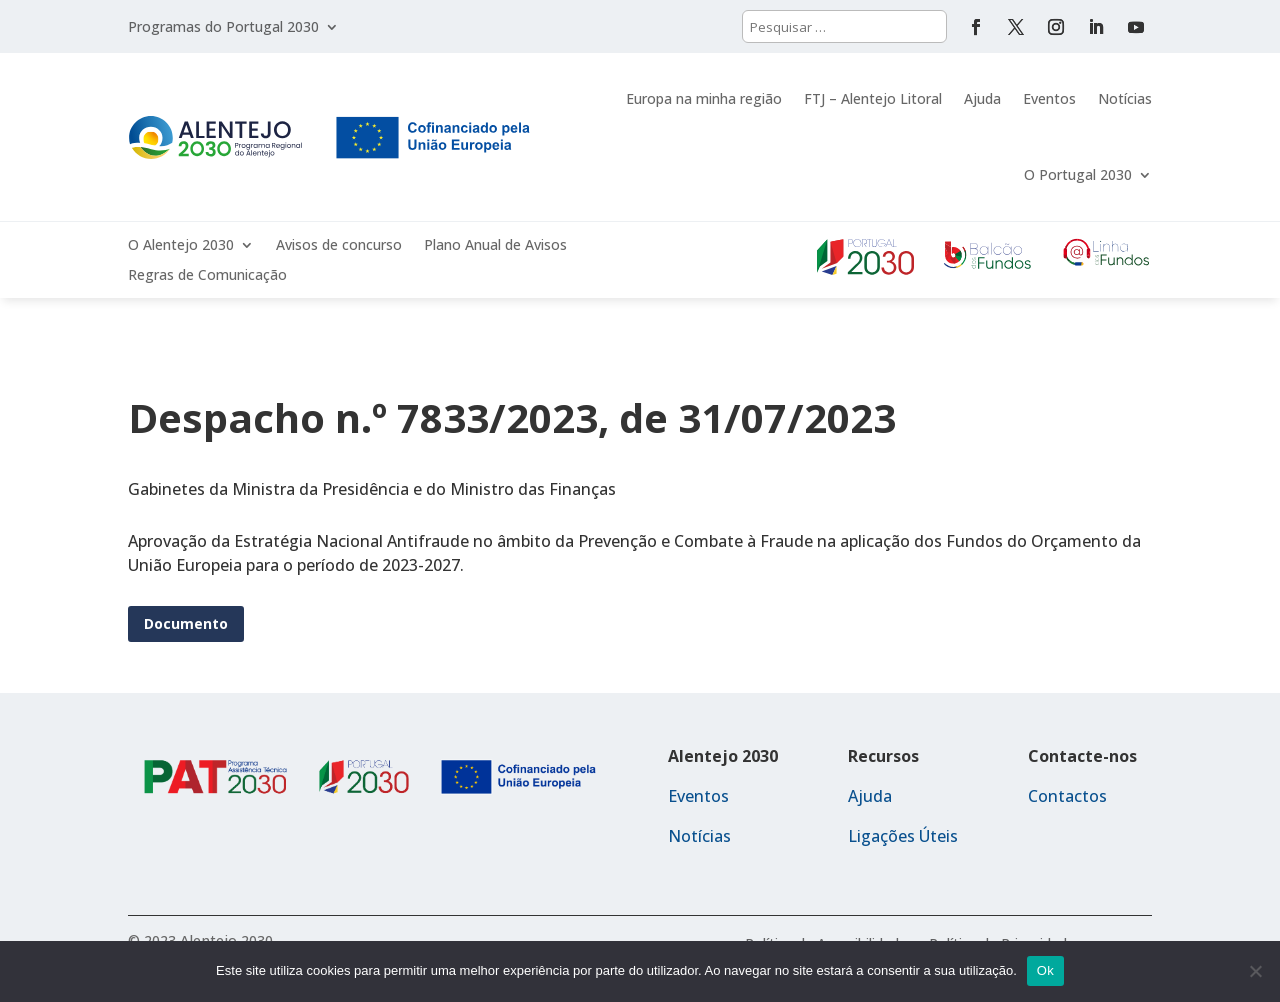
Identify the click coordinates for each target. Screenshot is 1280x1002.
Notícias (1125, 98)
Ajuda (982, 98)
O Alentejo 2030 (181, 246)
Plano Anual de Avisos (495, 246)
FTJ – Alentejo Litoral (873, 98)
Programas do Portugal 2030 (223, 28)
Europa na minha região (704, 98)
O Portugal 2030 (1078, 174)
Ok (1045, 970)
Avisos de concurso (339, 246)
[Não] (1255, 971)
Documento (186, 623)
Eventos (1049, 98)
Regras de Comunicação (207, 276)
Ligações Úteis (903, 836)
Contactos (1067, 796)
